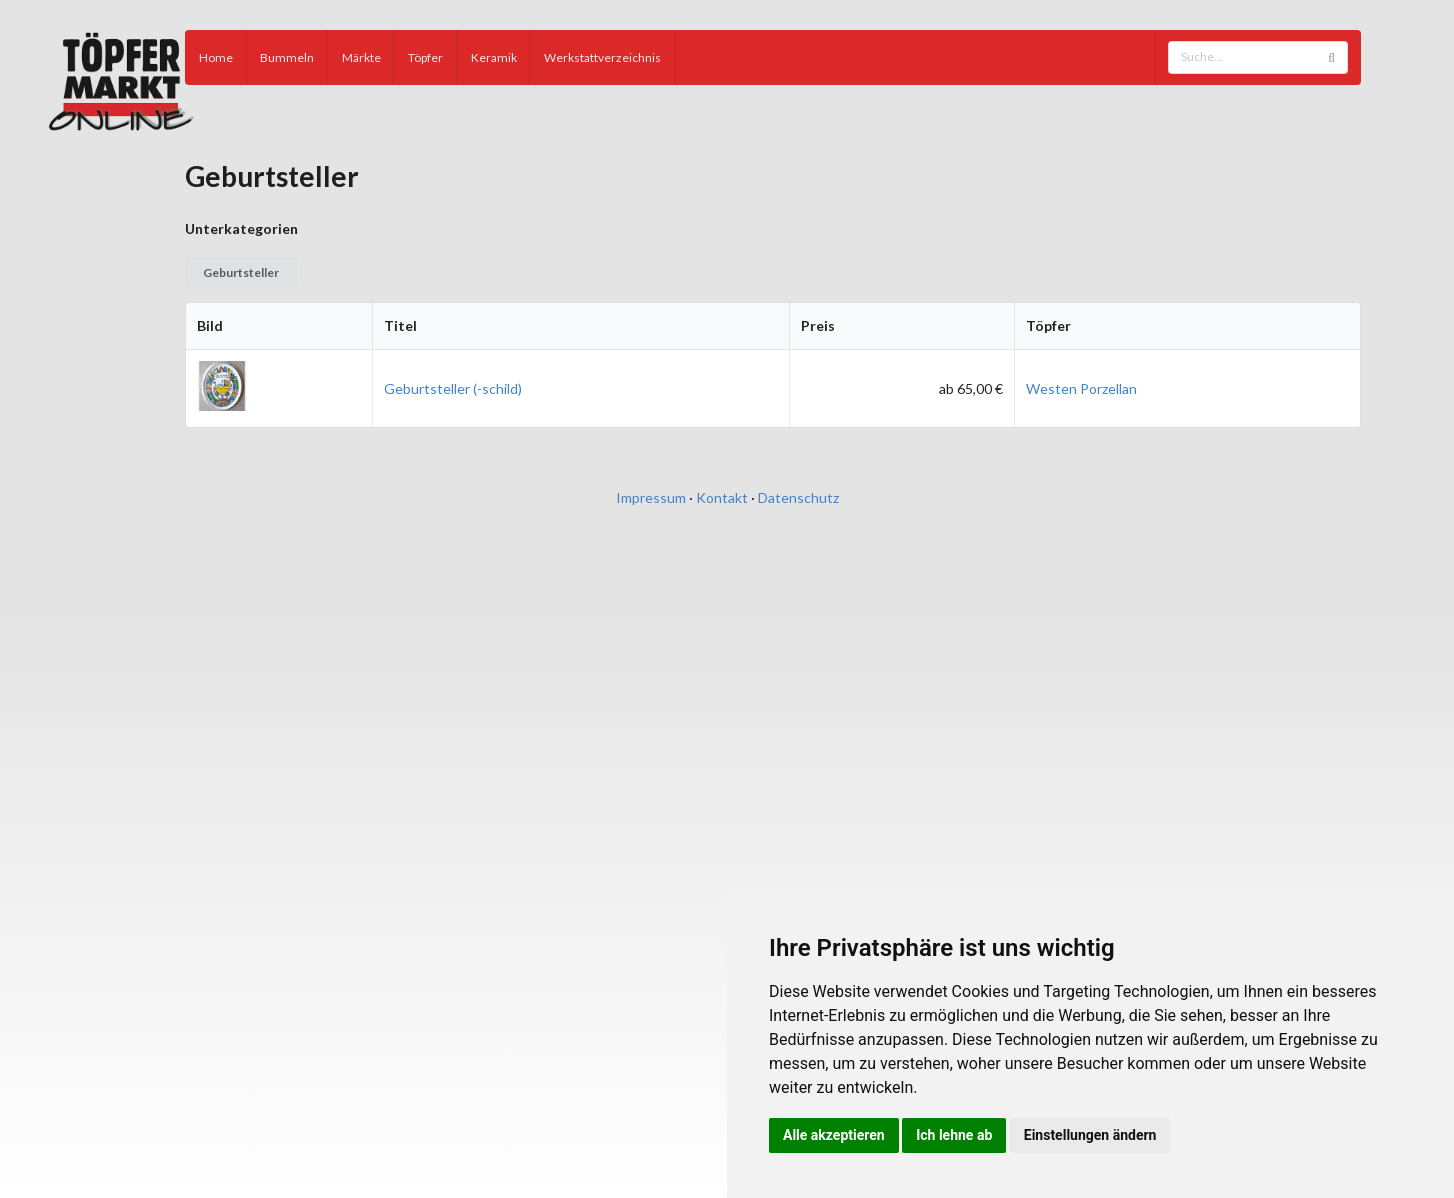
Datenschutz (798, 497)
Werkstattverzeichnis (602, 57)
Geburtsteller (241, 272)
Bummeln (287, 57)
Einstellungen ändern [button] (1090, 1135)
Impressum (651, 497)
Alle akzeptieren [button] (834, 1135)
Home (216, 57)
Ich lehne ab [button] (954, 1135)
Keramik (494, 57)
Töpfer (425, 57)
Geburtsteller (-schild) (453, 388)
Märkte (361, 57)
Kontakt (722, 497)
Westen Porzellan (1081, 388)
